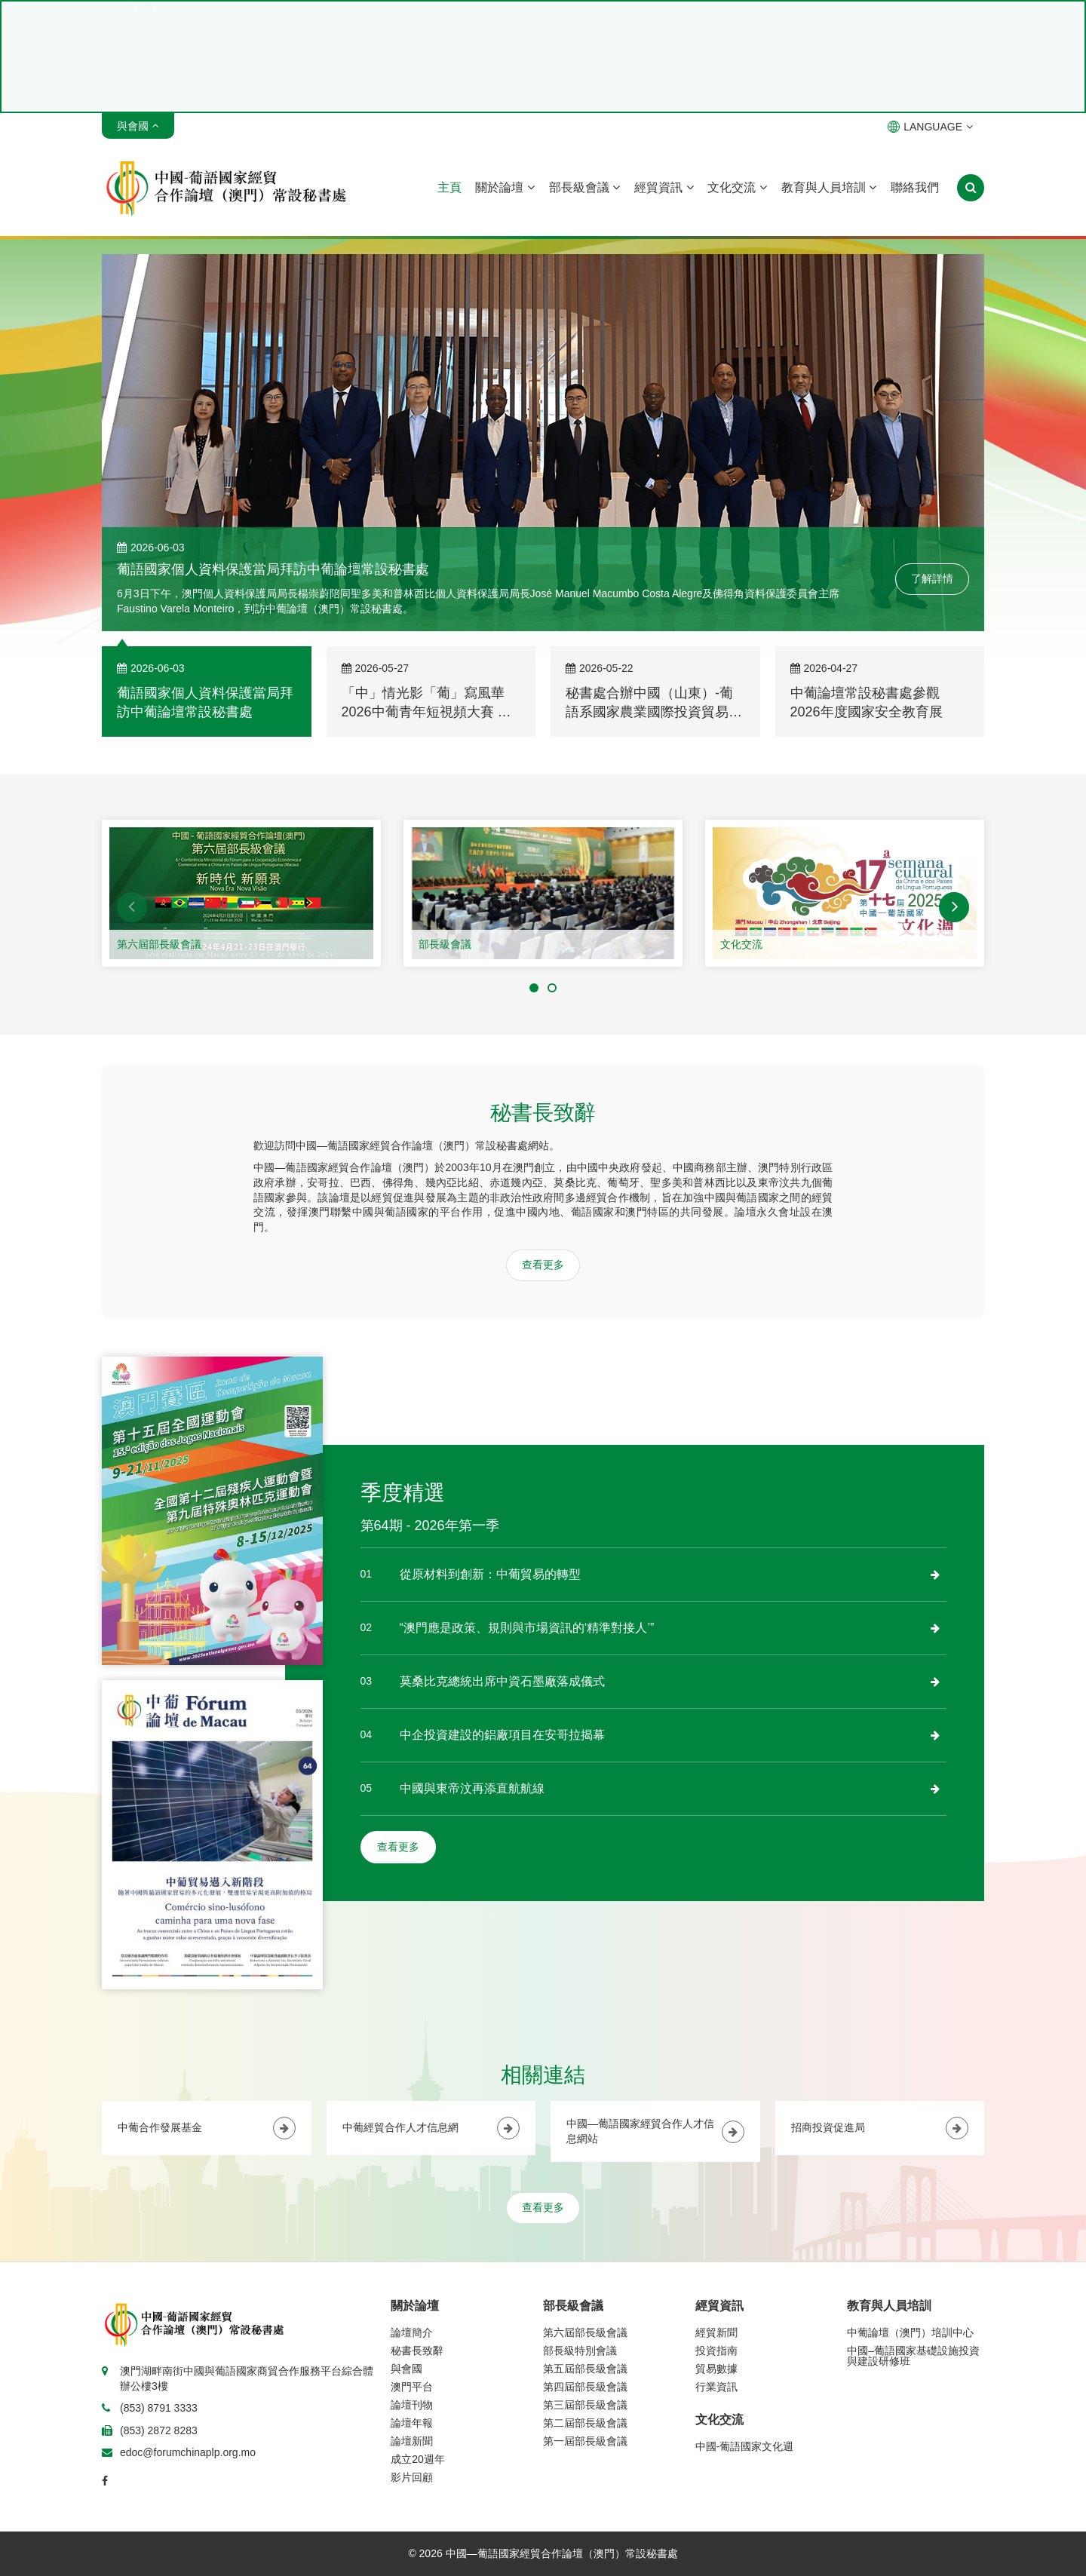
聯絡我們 (915, 187)
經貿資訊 (663, 187)
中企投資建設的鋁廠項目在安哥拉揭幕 (502, 1734)
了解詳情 (932, 578)
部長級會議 (584, 187)
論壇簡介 (412, 2332)
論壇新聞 (412, 2441)
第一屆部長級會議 (585, 2441)
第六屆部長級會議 (159, 944)
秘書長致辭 (417, 2350)
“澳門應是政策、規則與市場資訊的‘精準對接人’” (527, 1627)
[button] (132, 907)
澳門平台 (412, 2387)
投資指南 (716, 2350)
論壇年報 (412, 2423)
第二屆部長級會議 (585, 2423)
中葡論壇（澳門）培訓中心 (910, 2332)
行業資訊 (716, 2387)
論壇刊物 (412, 2405)
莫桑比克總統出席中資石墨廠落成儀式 (502, 1681)
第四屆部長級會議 (585, 2387)
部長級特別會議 (580, 2350)
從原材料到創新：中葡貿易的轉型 (490, 1574)
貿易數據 (716, 2369)
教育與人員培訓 (828, 187)
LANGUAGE (930, 127)
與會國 (406, 2369)
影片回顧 (412, 2477)
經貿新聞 (716, 2332)
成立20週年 (418, 2459)
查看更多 (543, 1265)
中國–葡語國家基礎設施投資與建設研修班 (913, 2355)
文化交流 (736, 187)
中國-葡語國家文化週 (744, 2446)
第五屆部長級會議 (585, 2369)
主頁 (449, 187)
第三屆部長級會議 (585, 2405)
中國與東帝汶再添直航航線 (472, 1788)
